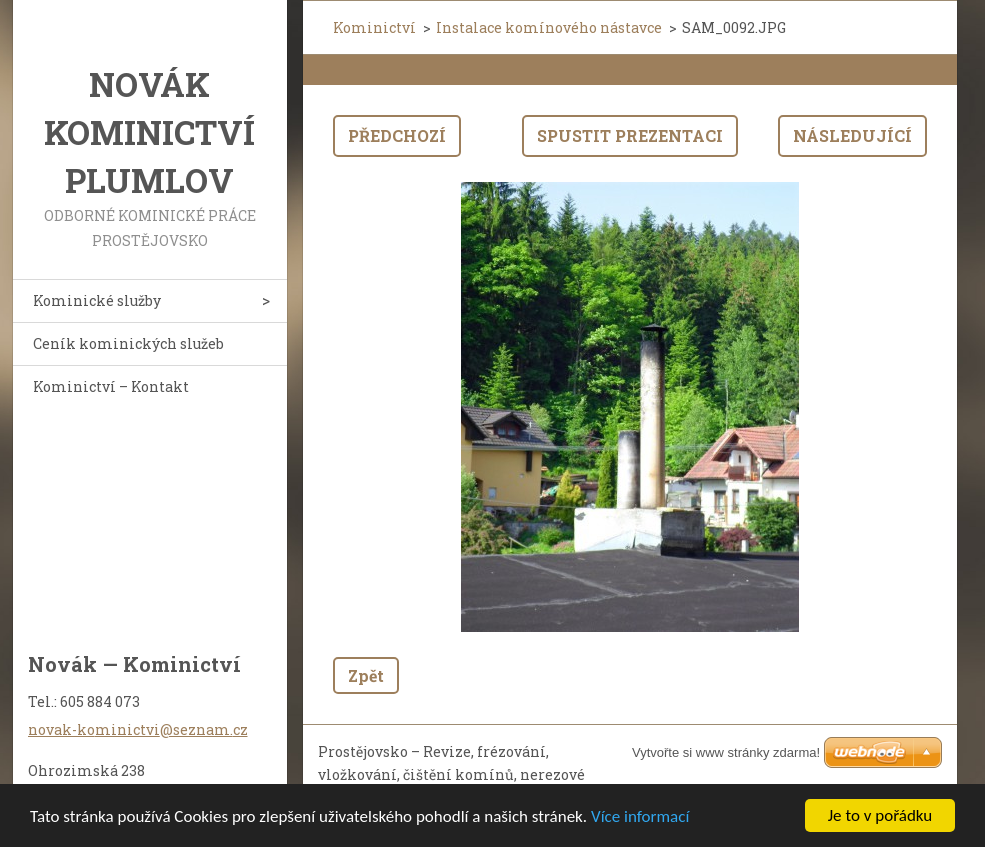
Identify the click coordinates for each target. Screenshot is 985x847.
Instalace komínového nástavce (549, 27)
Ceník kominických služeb (128, 343)
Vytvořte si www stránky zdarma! (726, 752)
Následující (852, 135)
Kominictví (374, 27)
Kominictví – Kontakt (111, 386)
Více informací (640, 816)
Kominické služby (97, 300)
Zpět (366, 675)
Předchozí (397, 135)
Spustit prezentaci (630, 135)
